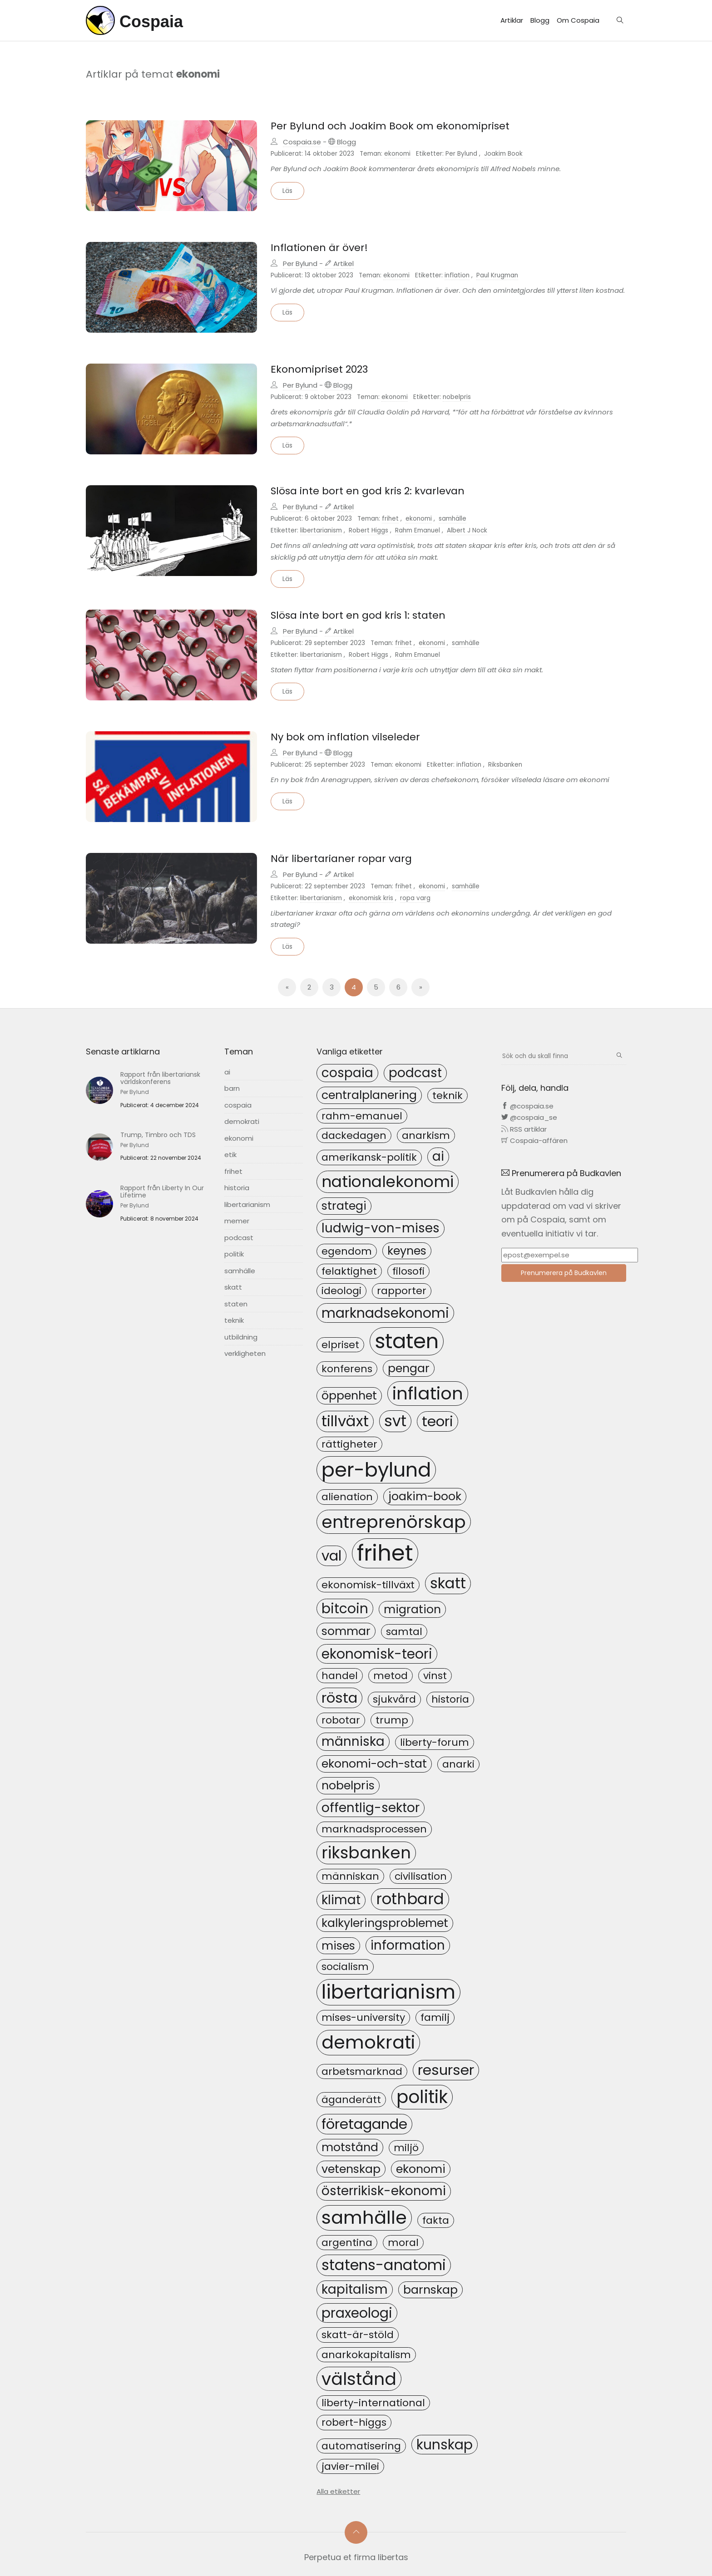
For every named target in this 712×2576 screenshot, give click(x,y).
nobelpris (457, 397)
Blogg (539, 20)
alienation (347, 1497)
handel (339, 1676)
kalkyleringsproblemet (384, 1923)
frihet (390, 518)
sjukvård (394, 1699)
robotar (340, 1720)
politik (234, 1254)
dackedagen (353, 1135)
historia (236, 1187)
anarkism (426, 1135)
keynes (406, 1250)
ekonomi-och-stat (374, 1763)
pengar (409, 1368)
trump (392, 1720)
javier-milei (350, 2466)
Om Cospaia (578, 20)
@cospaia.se (527, 1106)
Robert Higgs (368, 530)
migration (412, 1609)
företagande (364, 2124)
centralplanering (369, 1095)
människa (353, 1741)
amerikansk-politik (369, 1157)
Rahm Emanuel (417, 530)
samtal (404, 1632)
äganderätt (351, 2100)
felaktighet (349, 1271)
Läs (287, 190)
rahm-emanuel (361, 1116)
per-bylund (376, 1469)
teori (437, 1421)
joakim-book (424, 1496)
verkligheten (245, 1353)
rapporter (401, 1291)
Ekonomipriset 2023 (319, 369)
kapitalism (354, 2289)
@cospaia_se (529, 1117)
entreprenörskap (393, 1522)
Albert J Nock (467, 530)
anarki (458, 1764)
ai (227, 1072)
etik (230, 1154)
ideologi (341, 1291)
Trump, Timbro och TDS (158, 1134)
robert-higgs (353, 2422)
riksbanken (366, 1853)
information (408, 1945)
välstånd (358, 2379)
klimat (341, 1900)
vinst (435, 1676)
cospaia (238, 1105)
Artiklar (511, 20)
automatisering (361, 2446)
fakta (435, 2220)
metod (390, 1676)
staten (235, 1304)
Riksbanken (505, 764)
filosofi (408, 1271)
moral (403, 2243)
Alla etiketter (338, 2491)
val (331, 1556)
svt (395, 1421)
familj (435, 2017)
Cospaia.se (302, 142)
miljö (406, 2148)
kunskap (444, 2444)
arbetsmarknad (361, 2071)
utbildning (240, 1337)
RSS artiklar (524, 1129)
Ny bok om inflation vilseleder (345, 737)
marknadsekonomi (385, 1313)
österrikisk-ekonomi (383, 2191)
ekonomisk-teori (376, 1654)
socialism (345, 1967)
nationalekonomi (387, 1181)
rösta (339, 1698)
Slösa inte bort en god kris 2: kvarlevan (368, 491)
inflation (457, 275)
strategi (343, 1205)
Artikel (339, 263)
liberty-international (373, 2403)
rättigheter (349, 1444)
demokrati (241, 1121)
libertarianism (321, 530)
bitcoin (344, 1608)
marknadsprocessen (374, 1829)
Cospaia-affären (534, 1140)
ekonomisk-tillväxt (368, 1585)
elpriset (340, 1345)
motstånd (349, 2147)
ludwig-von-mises (380, 1228)
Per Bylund (461, 153)
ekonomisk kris (371, 898)
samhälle (452, 518)
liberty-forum (434, 1742)
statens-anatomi (383, 2265)
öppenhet (349, 1395)
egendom (346, 1251)
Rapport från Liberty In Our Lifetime (162, 1191)
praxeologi (356, 2313)
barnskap (430, 2289)
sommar (346, 1631)
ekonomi (397, 153)
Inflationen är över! (319, 248)
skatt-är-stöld (357, 2335)
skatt (233, 1287)
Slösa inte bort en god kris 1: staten (358, 615)
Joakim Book (503, 153)
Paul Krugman (497, 275)
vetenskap (351, 2169)
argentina (346, 2243)
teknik (234, 1320)
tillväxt (345, 1421)
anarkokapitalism (366, 2355)
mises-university (363, 2017)
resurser (446, 2070)
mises (338, 1945)
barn (232, 1088)
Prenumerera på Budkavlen (564, 1272)
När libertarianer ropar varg (341, 859)
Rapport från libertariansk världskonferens (160, 1078)
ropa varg (415, 898)
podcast (238, 1237)
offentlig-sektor (370, 1808)
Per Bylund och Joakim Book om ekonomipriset (390, 126)
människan (350, 1876)
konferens (346, 1369)
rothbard (410, 1899)
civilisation (421, 1876)
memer (236, 1221)
